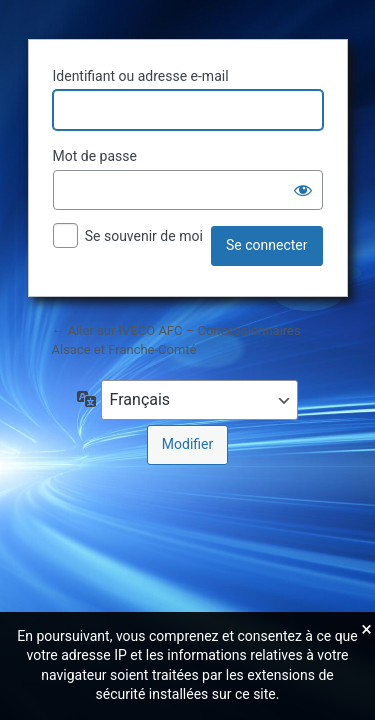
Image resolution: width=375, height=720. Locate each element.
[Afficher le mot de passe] (303, 190)
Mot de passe (95, 156)
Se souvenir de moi (144, 236)
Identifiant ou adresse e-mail (141, 76)
